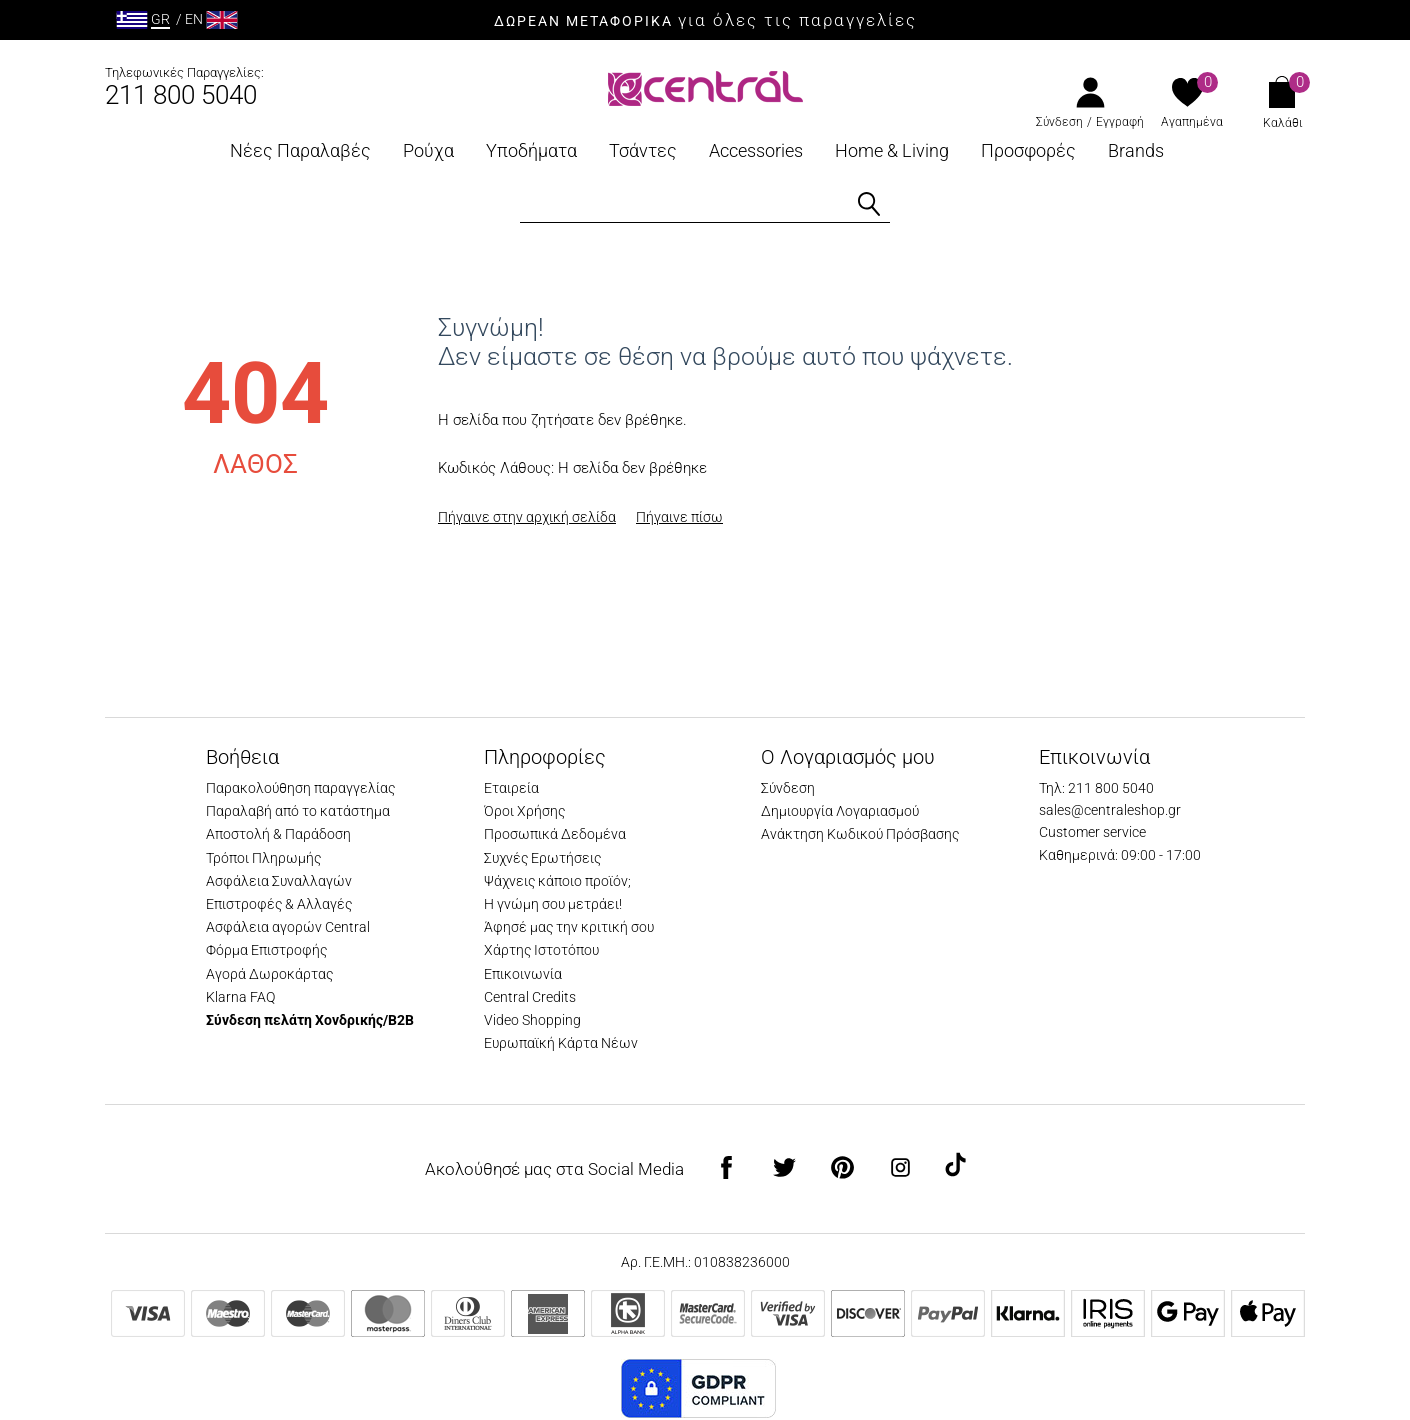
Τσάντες (643, 150)
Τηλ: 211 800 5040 (1096, 788)
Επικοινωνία (523, 974)
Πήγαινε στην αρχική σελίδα (527, 517)
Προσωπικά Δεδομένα (555, 834)
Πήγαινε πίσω (679, 517)
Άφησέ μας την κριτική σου (569, 927)
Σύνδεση (1059, 122)
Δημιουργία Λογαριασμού (840, 811)
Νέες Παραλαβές (300, 150)
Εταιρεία (511, 788)
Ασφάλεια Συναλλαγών (279, 881)
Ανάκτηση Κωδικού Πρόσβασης (860, 834)
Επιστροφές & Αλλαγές (279, 904)
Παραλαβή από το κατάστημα (298, 811)
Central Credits (530, 997)
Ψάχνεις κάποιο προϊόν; (557, 881)
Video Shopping (532, 1020)
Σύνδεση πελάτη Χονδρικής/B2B (310, 1020)
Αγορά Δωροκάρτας (269, 974)
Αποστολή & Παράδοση (278, 834)
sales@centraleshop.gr (1110, 810)
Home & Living (892, 150)
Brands (1136, 150)
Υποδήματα (531, 150)
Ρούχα (428, 150)
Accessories (756, 150)
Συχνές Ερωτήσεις (542, 858)
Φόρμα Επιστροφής (266, 950)
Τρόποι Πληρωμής (263, 858)
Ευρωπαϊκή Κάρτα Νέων (561, 1043)
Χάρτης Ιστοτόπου (541, 950)
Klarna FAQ (240, 997)
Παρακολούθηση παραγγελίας (300, 788)
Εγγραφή (1120, 122)
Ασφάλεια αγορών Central (288, 927)
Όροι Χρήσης (524, 811)
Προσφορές (1028, 150)
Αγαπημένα (1192, 122)
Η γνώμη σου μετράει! (553, 904)
